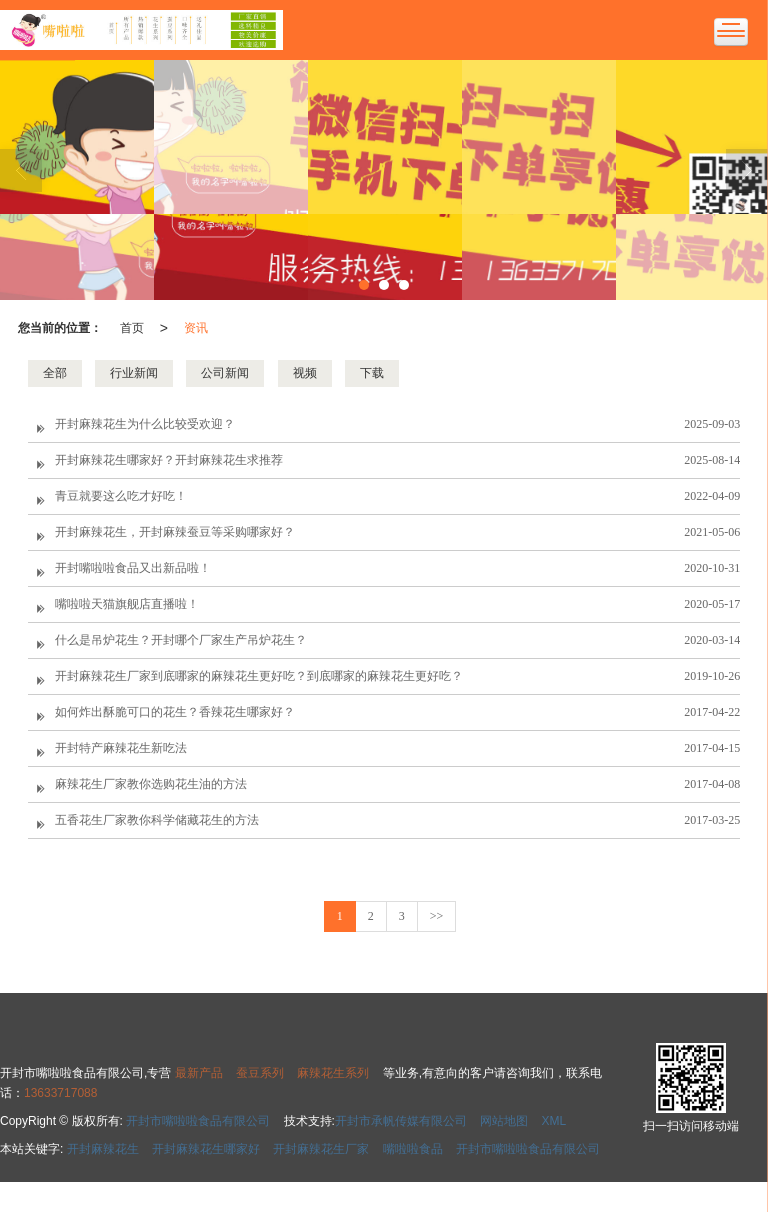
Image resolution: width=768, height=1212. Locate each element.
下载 (372, 373)
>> (437, 916)
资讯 (196, 328)
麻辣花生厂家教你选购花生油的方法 (151, 784)
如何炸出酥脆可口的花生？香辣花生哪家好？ (175, 712)
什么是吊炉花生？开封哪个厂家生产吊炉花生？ (181, 640)
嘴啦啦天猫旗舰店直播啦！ (127, 604)
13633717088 (60, 1093)
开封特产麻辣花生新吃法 (121, 748)
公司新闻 (225, 373)
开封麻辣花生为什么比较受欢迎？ (145, 424)
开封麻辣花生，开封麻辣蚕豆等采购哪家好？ (175, 532)
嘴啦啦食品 (413, 1149)
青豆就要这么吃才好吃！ (121, 496)
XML (554, 1121)
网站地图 (504, 1121)
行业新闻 (134, 373)
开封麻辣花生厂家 (321, 1149)
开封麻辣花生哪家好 (206, 1149)
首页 (132, 328)
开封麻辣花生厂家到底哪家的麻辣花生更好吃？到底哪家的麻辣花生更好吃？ (259, 676)
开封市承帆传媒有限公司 (401, 1121)
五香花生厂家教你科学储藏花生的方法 (157, 820)
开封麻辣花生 (103, 1149)
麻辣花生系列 (333, 1073)
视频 (305, 373)
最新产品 (199, 1073)
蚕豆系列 (260, 1073)
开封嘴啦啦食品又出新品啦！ (133, 568)
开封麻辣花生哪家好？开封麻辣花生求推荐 (169, 460)
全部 (55, 373)
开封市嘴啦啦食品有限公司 (198, 1121)
